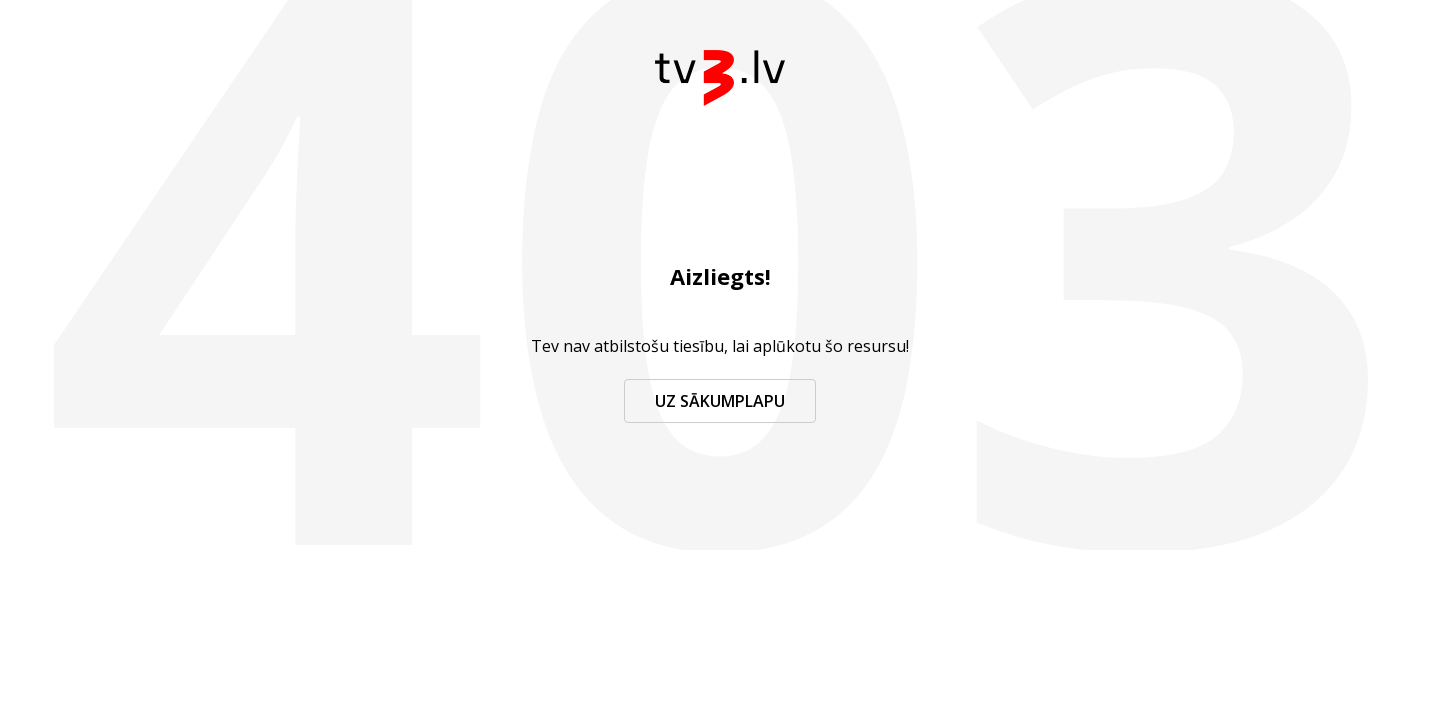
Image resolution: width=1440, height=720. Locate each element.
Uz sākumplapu (720, 401)
